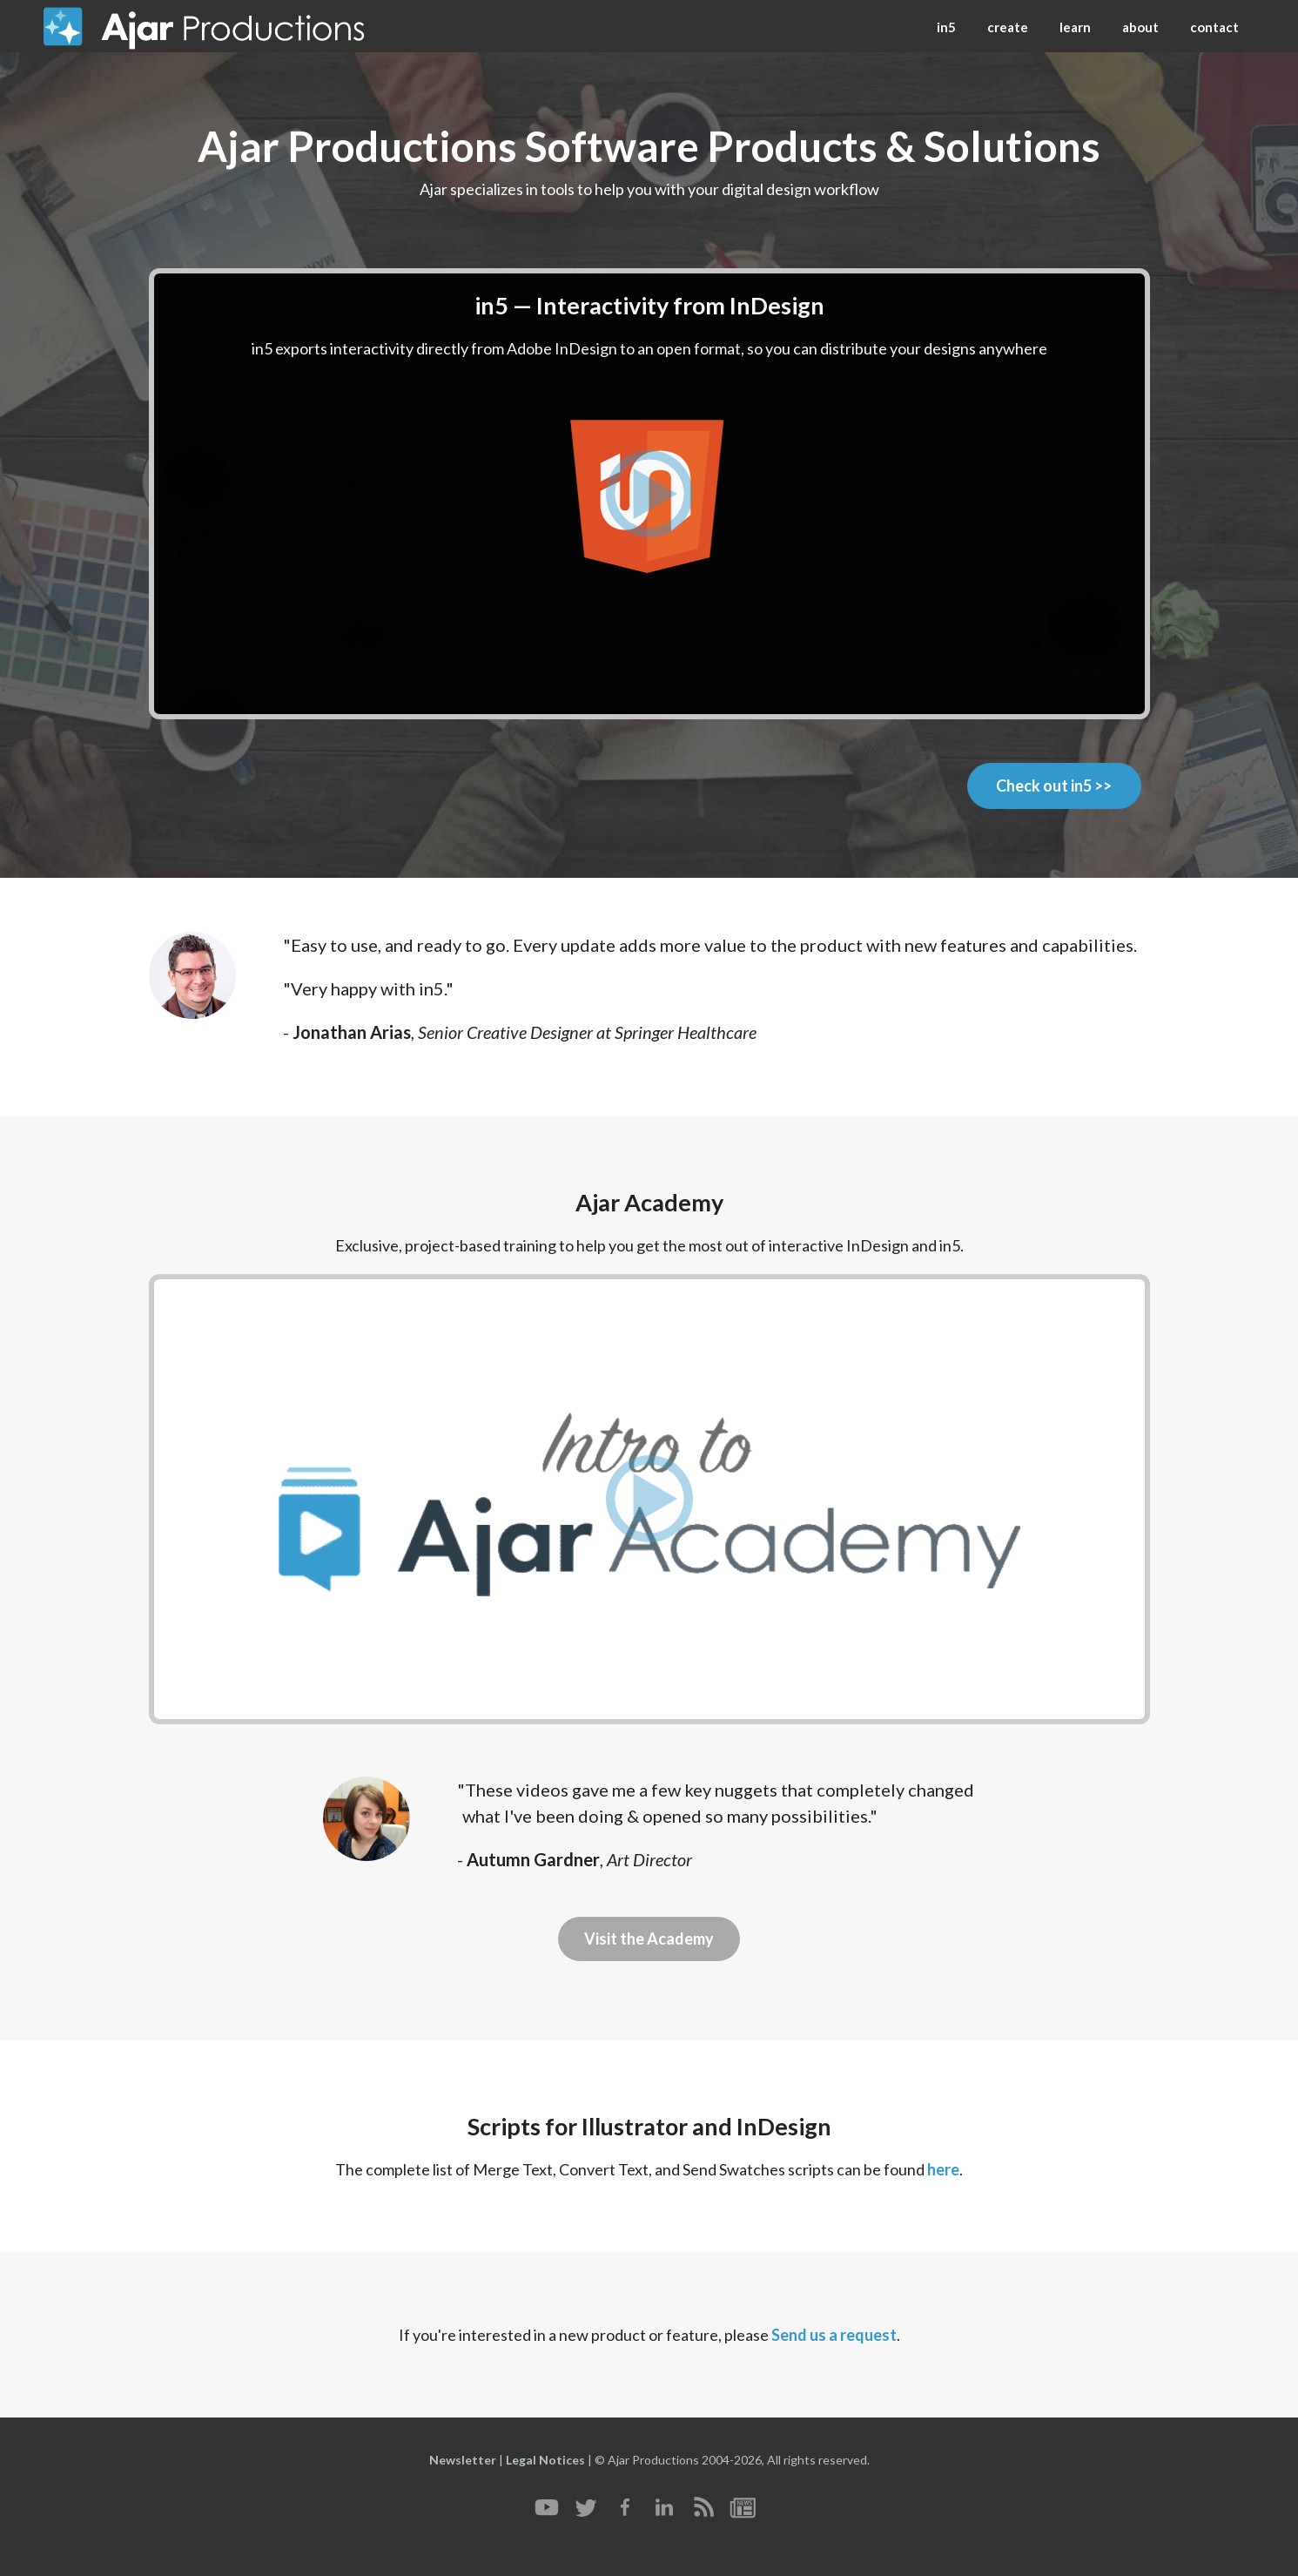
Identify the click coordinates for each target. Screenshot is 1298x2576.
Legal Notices (545, 2459)
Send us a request (834, 2334)
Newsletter (462, 2459)
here (943, 2169)
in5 (946, 27)
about (1140, 27)
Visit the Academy (649, 1938)
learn (1075, 27)
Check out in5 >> (1054, 785)
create (1007, 27)
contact (1214, 27)
